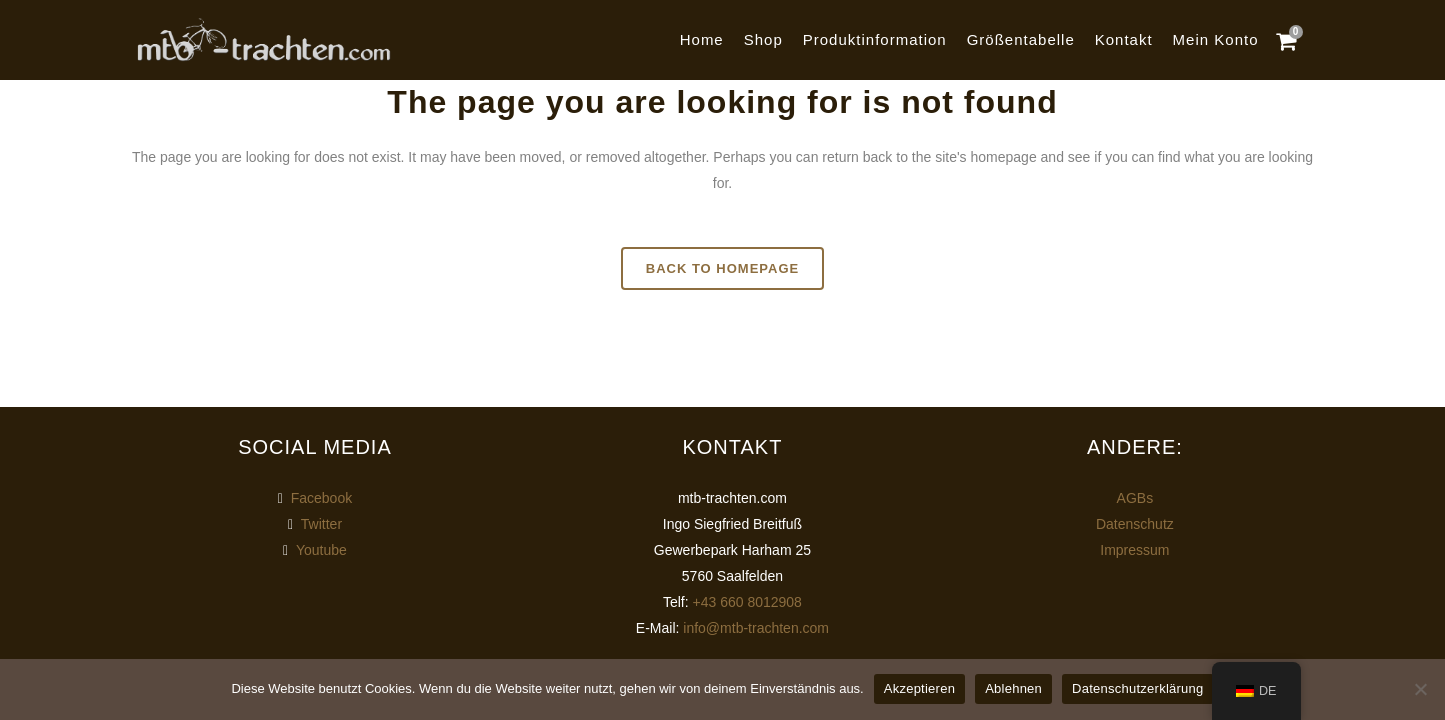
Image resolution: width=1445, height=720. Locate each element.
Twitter (321, 524)
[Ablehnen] (1420, 689)
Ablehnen (1013, 688)
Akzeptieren (919, 688)
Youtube (321, 550)
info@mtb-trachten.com (756, 628)
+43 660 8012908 (747, 602)
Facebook (321, 498)
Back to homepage (722, 268)
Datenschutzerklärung (1137, 688)
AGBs (1135, 498)
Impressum (1134, 550)
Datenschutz (1135, 524)
